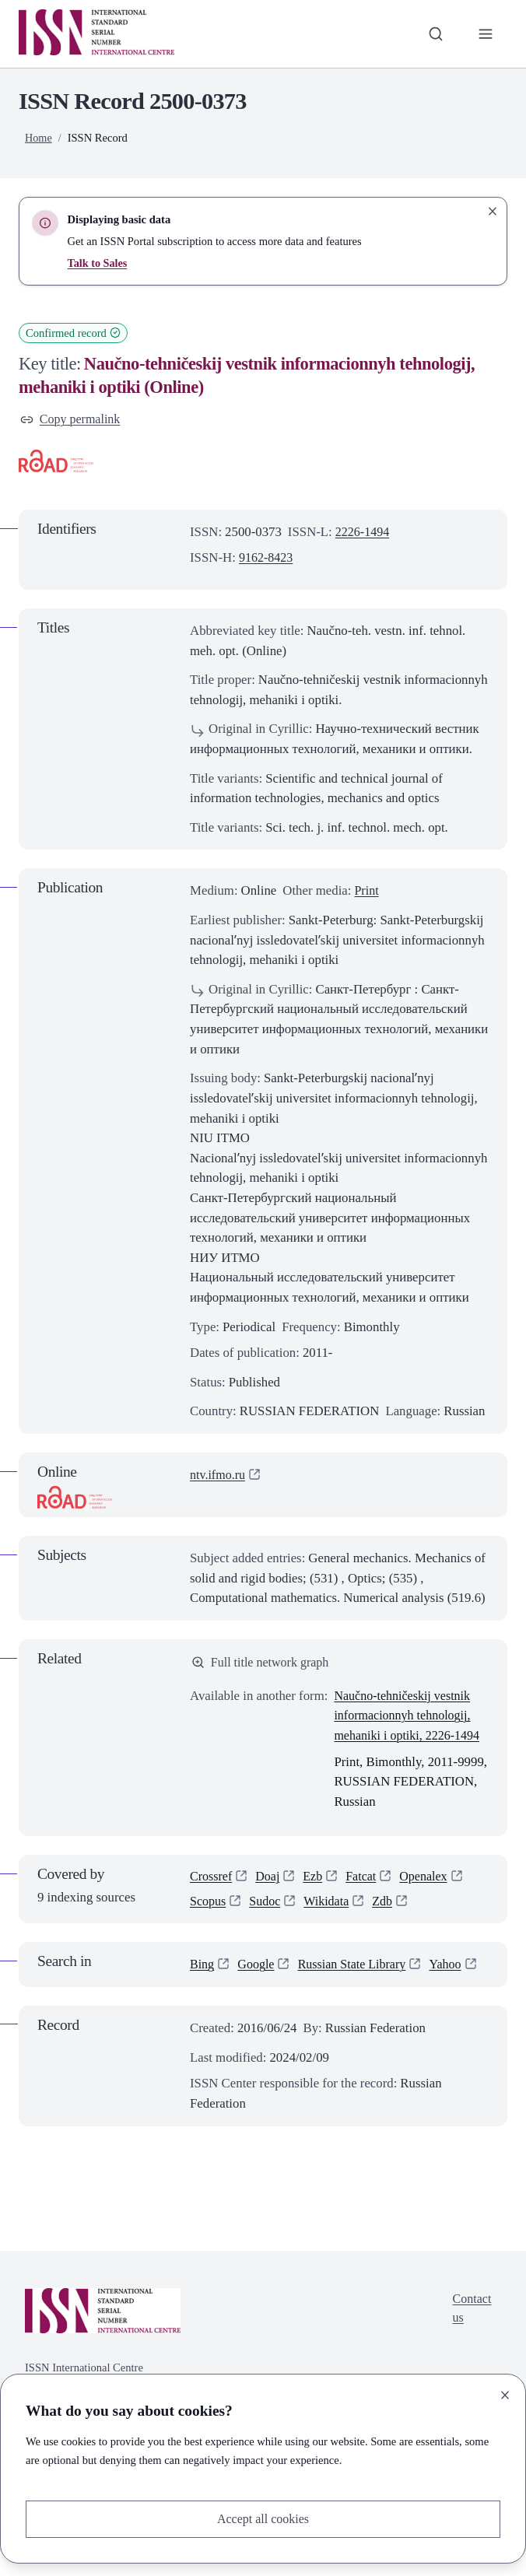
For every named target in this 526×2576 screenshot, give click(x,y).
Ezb (317, 1880)
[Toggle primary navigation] (484, 34)
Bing (203, 1969)
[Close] (505, 2394)
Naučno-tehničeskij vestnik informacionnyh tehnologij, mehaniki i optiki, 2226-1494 (410, 1718)
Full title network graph (263, 1663)
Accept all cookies (263, 2518)
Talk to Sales (98, 263)
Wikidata (331, 1905)
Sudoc (267, 1905)
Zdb (387, 1905)
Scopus (209, 1905)
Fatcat (366, 1880)
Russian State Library (358, 1969)
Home (39, 137)
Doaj (270, 1880)
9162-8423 (267, 559)
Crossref (212, 1880)
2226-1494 (363, 532)
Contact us (471, 2334)
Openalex (430, 1880)
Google (258, 1969)
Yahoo (206, 1989)
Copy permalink (72, 419)
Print (367, 892)
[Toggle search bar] (434, 34)
